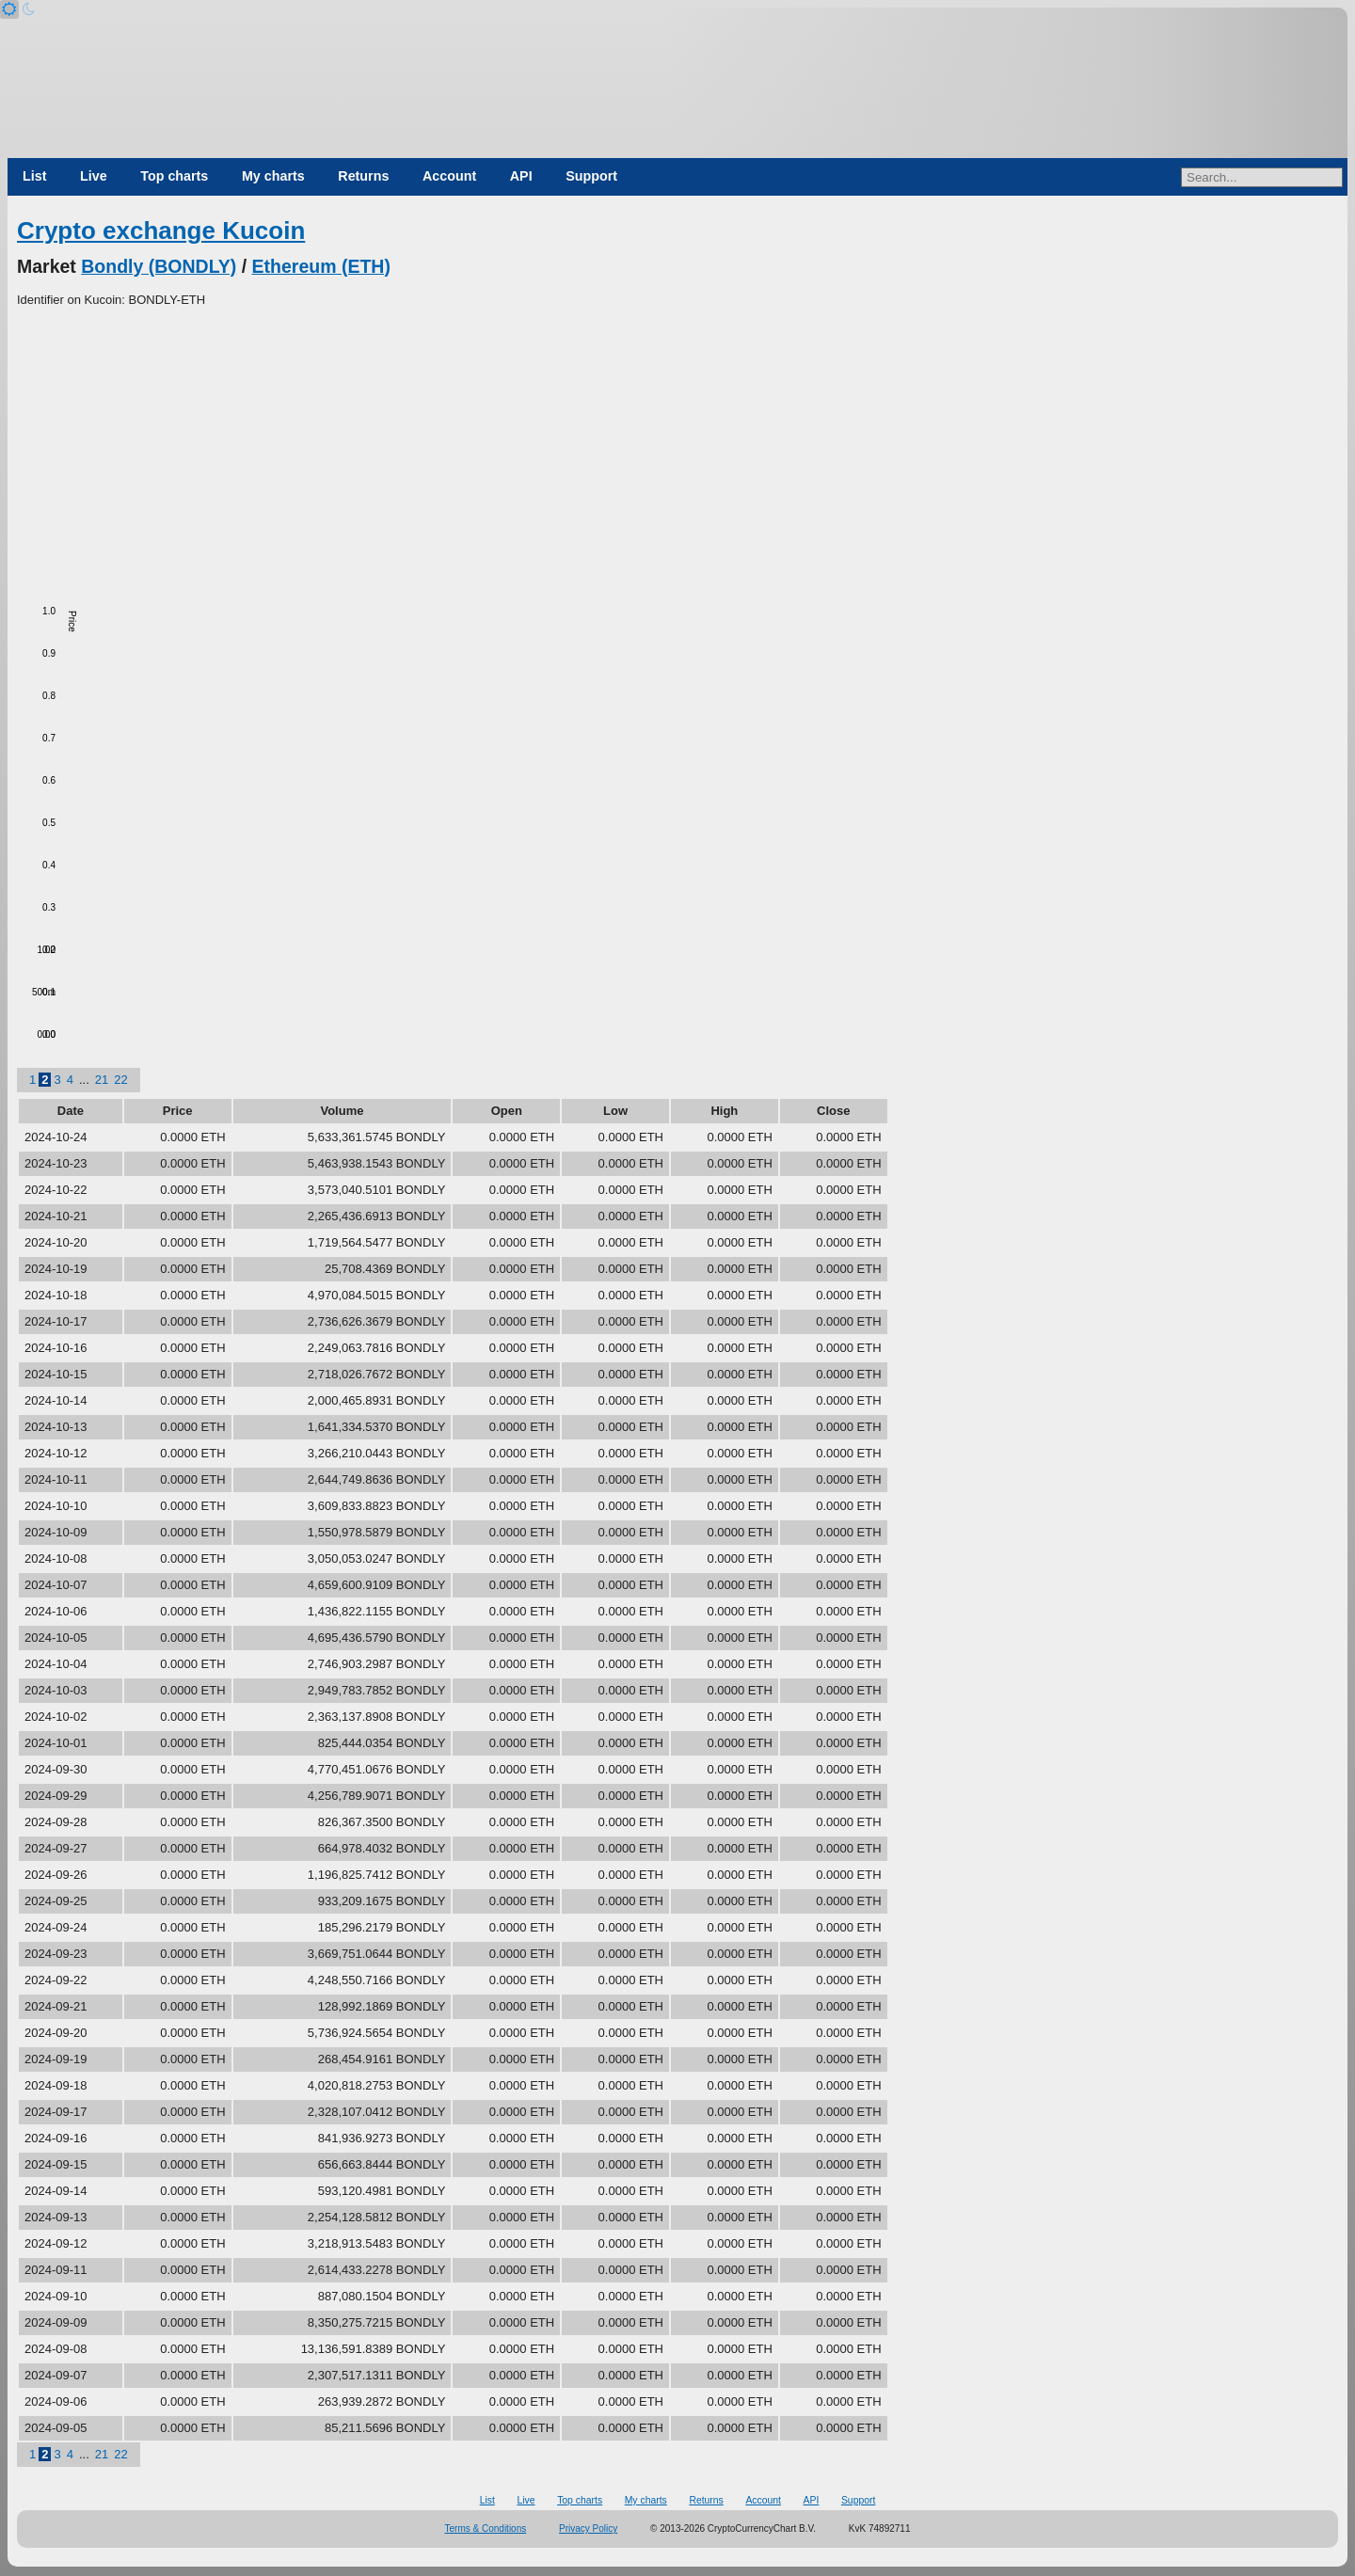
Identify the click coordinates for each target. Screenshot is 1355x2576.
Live (93, 175)
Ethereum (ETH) (321, 266)
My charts (273, 175)
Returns (363, 175)
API (521, 175)
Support (591, 175)
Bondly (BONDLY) (158, 266)
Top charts (174, 175)
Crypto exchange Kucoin (161, 230)
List (34, 175)
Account (449, 175)
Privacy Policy (588, 2528)
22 (120, 1080)
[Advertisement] (677, 450)
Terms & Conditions (486, 2528)
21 (101, 1080)
